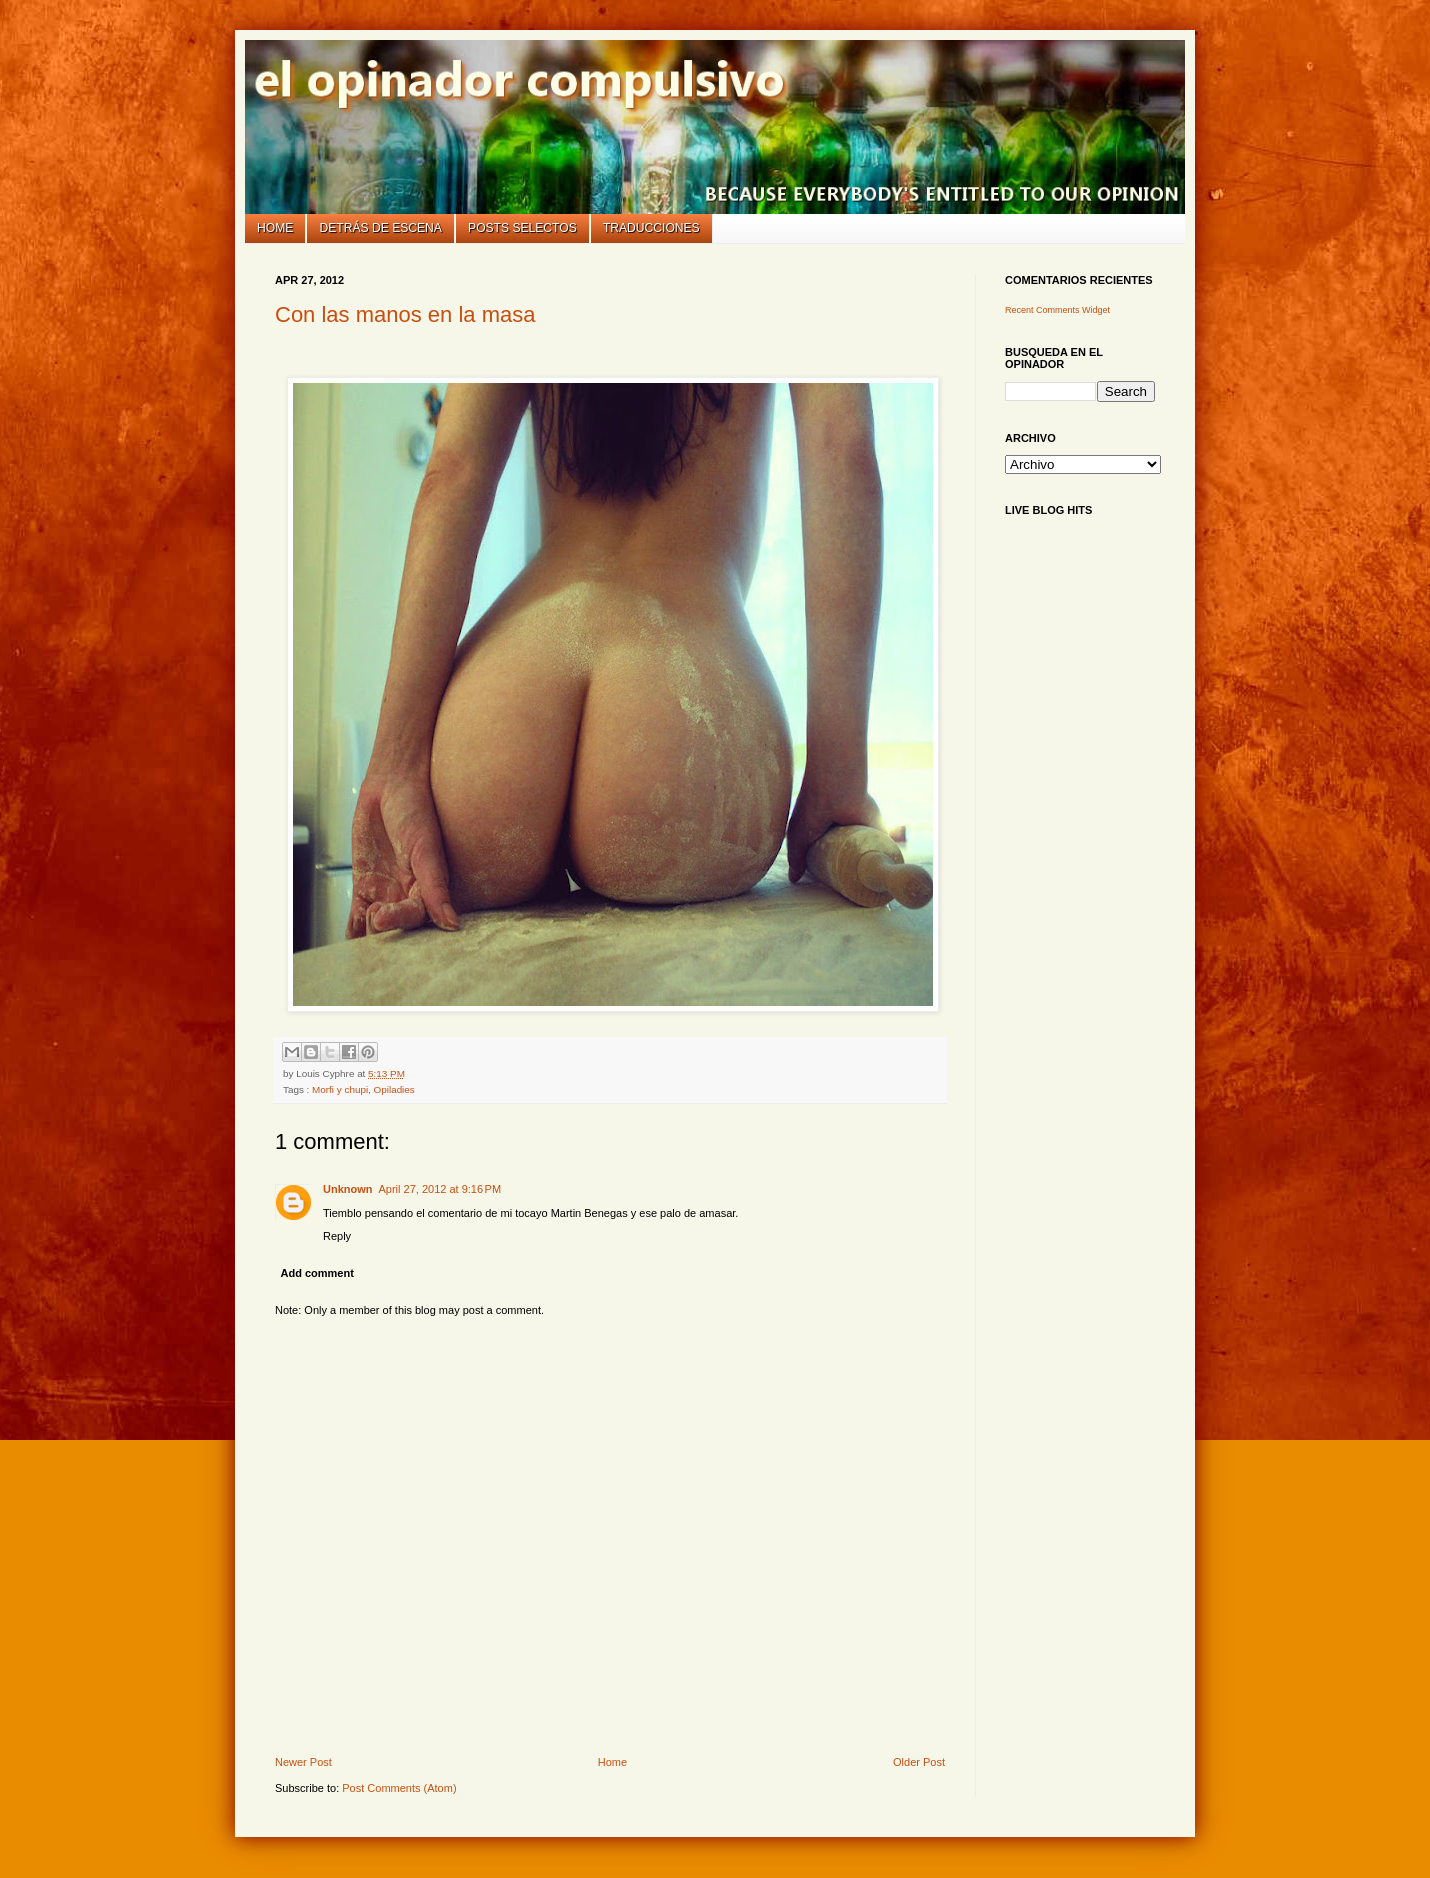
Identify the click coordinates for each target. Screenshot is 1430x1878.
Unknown (348, 1189)
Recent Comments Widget (1057, 310)
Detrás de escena (381, 228)
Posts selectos (522, 228)
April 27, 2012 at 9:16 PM (440, 1189)
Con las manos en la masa (405, 314)
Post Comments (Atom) (399, 1788)
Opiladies (394, 1089)
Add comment (317, 1273)
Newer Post (303, 1762)
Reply (337, 1236)
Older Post (919, 1762)
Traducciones (651, 228)
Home (275, 228)
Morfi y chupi (340, 1089)
